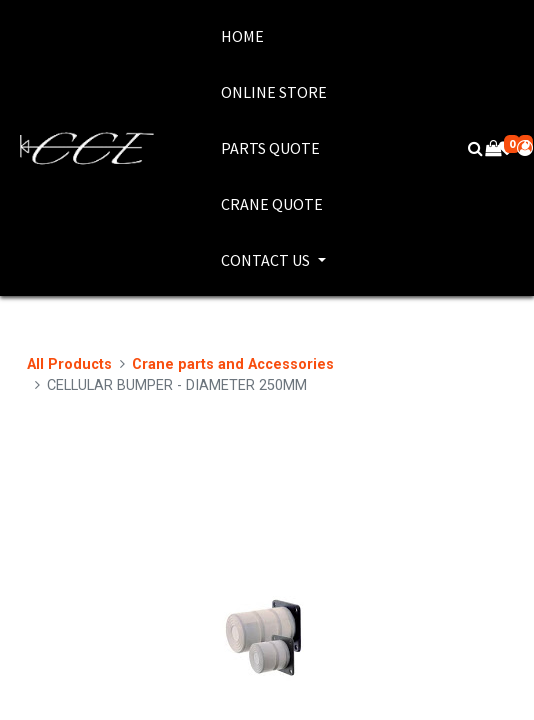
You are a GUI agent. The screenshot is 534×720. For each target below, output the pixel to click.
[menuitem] (274, 36)
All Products (69, 364)
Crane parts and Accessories (233, 364)
